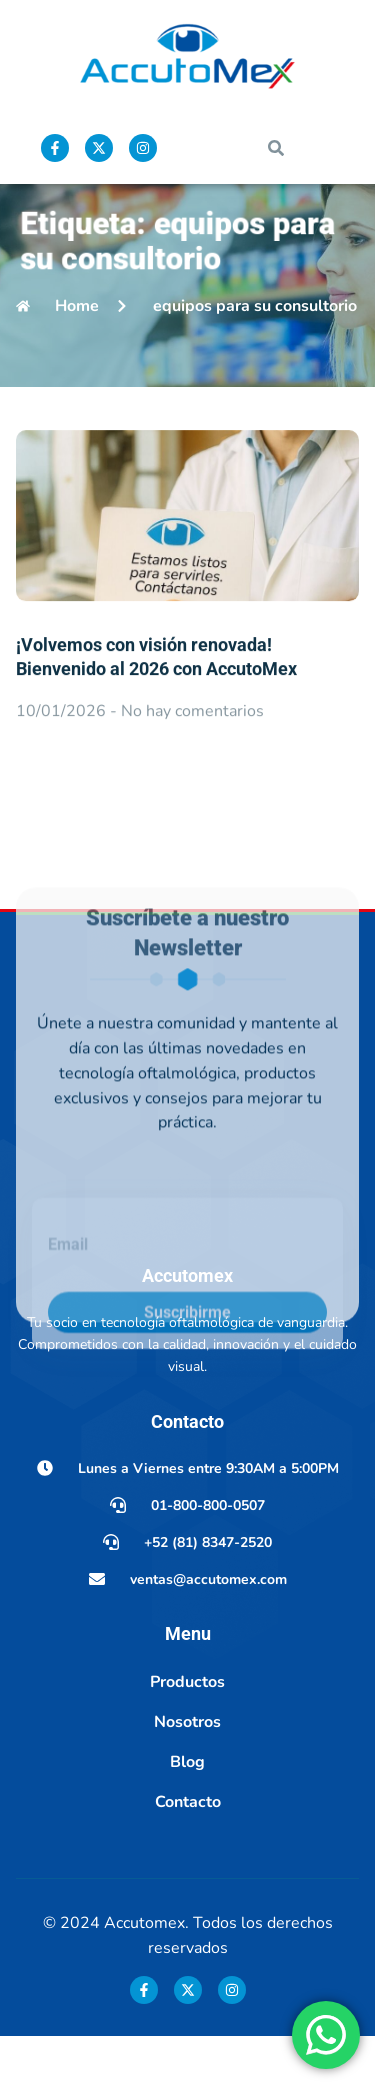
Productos (187, 1729)
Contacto (188, 1849)
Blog (187, 1809)
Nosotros (187, 1769)
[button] (276, 148)
